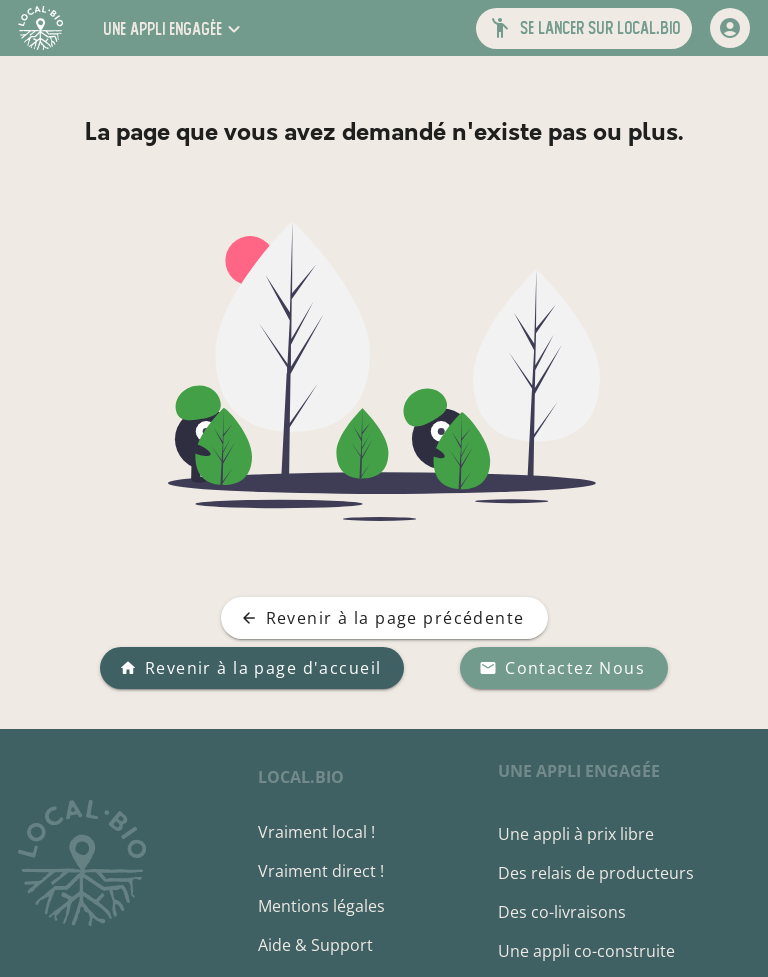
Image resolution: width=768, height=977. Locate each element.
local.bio (301, 777)
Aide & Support (315, 945)
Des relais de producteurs (596, 873)
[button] (174, 28)
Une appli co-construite (586, 951)
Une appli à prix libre (576, 834)
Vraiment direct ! (321, 871)
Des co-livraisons (562, 912)
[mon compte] (730, 28)
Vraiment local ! (316, 832)
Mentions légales (321, 906)
